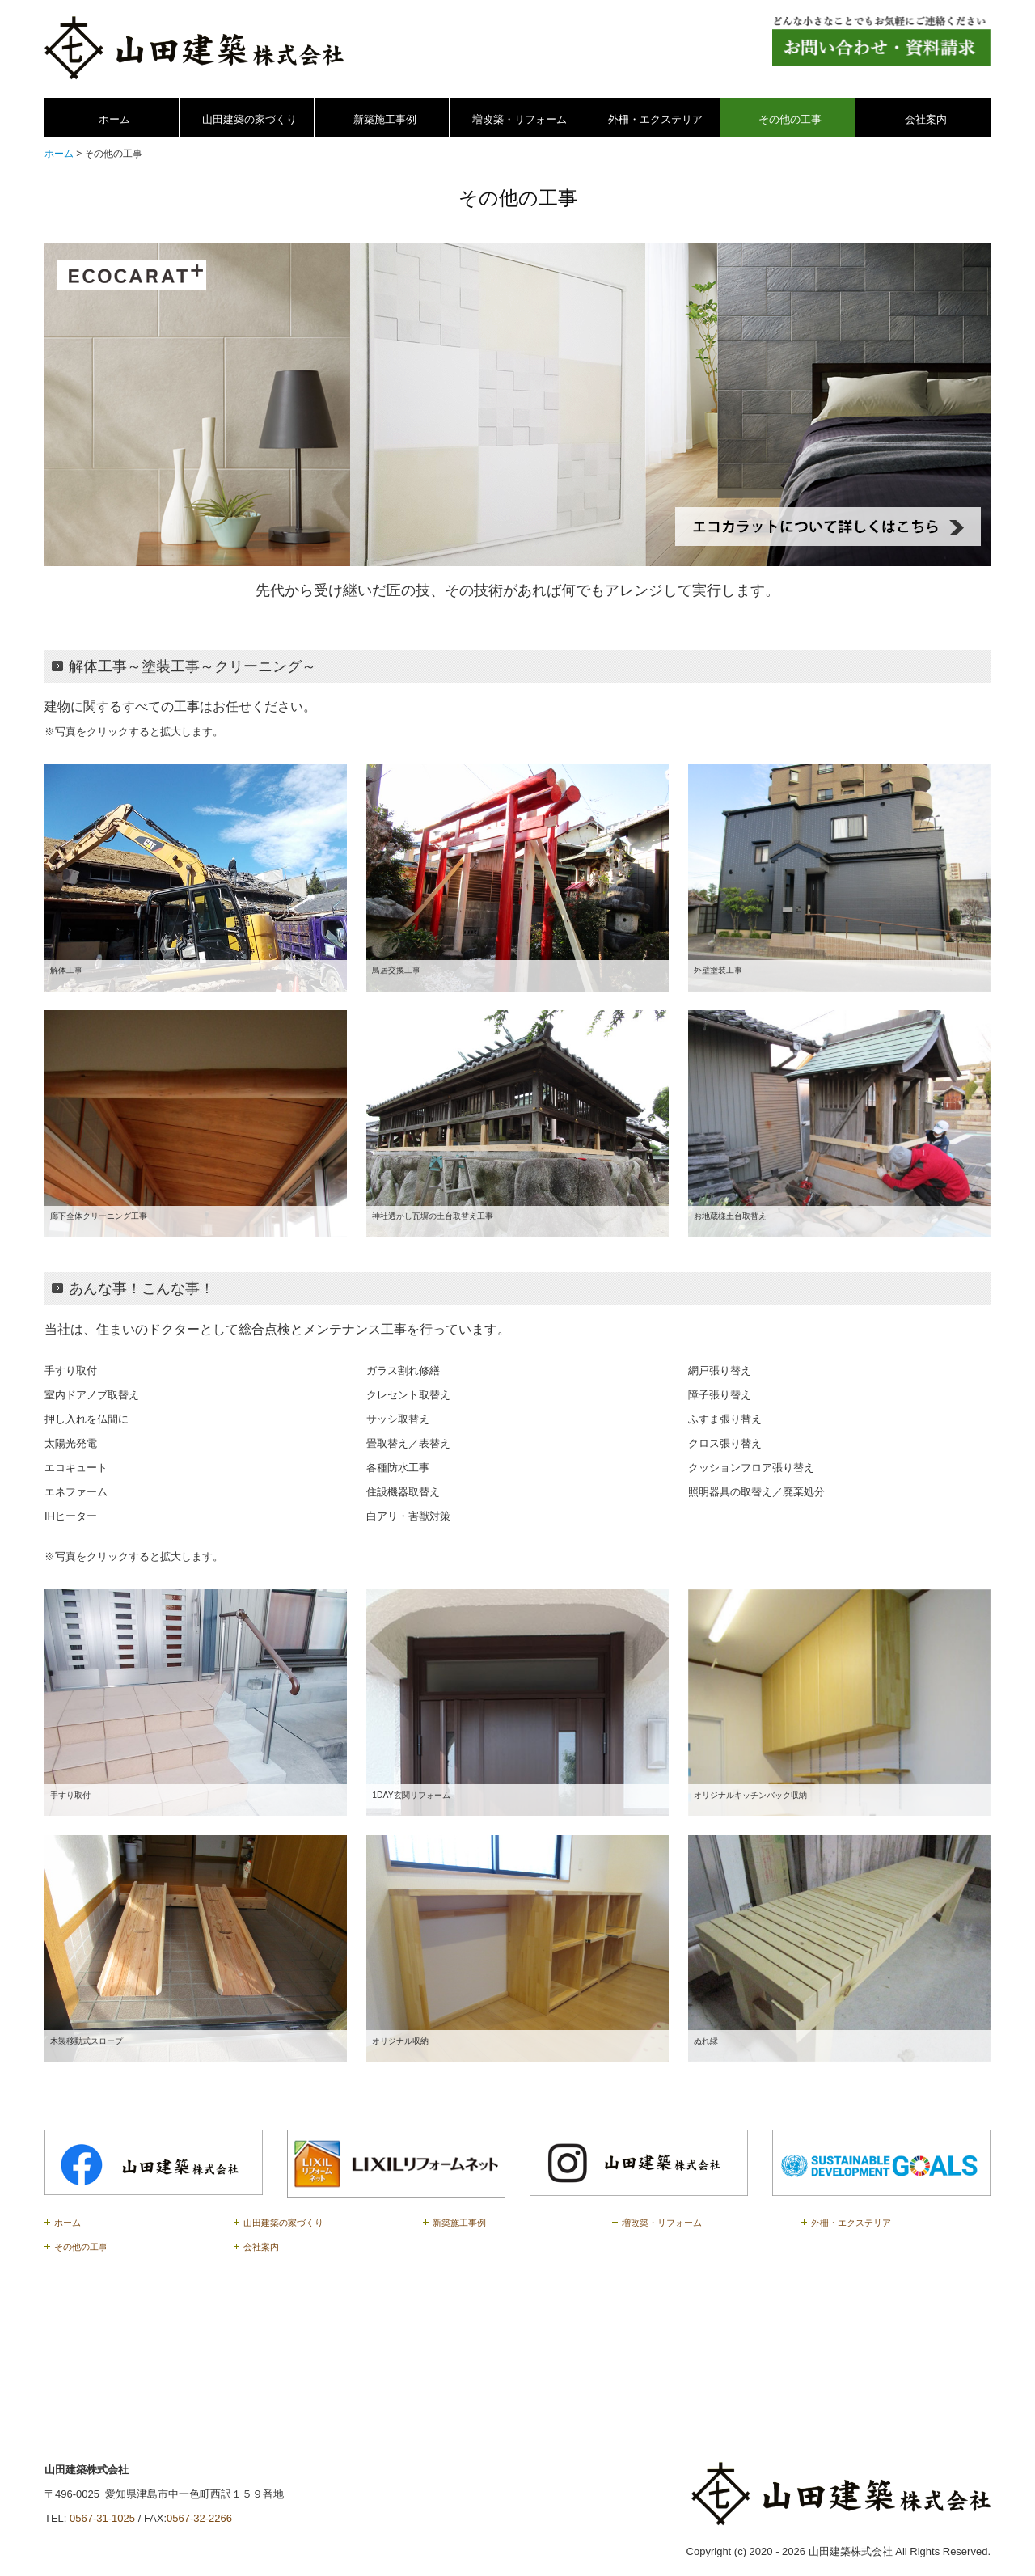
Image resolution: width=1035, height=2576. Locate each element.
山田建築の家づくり (249, 119)
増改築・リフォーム (519, 119)
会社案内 (926, 119)
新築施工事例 (384, 119)
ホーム (114, 119)
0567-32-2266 (199, 2518)
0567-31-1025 (102, 2518)
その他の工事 (790, 119)
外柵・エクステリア (655, 119)
